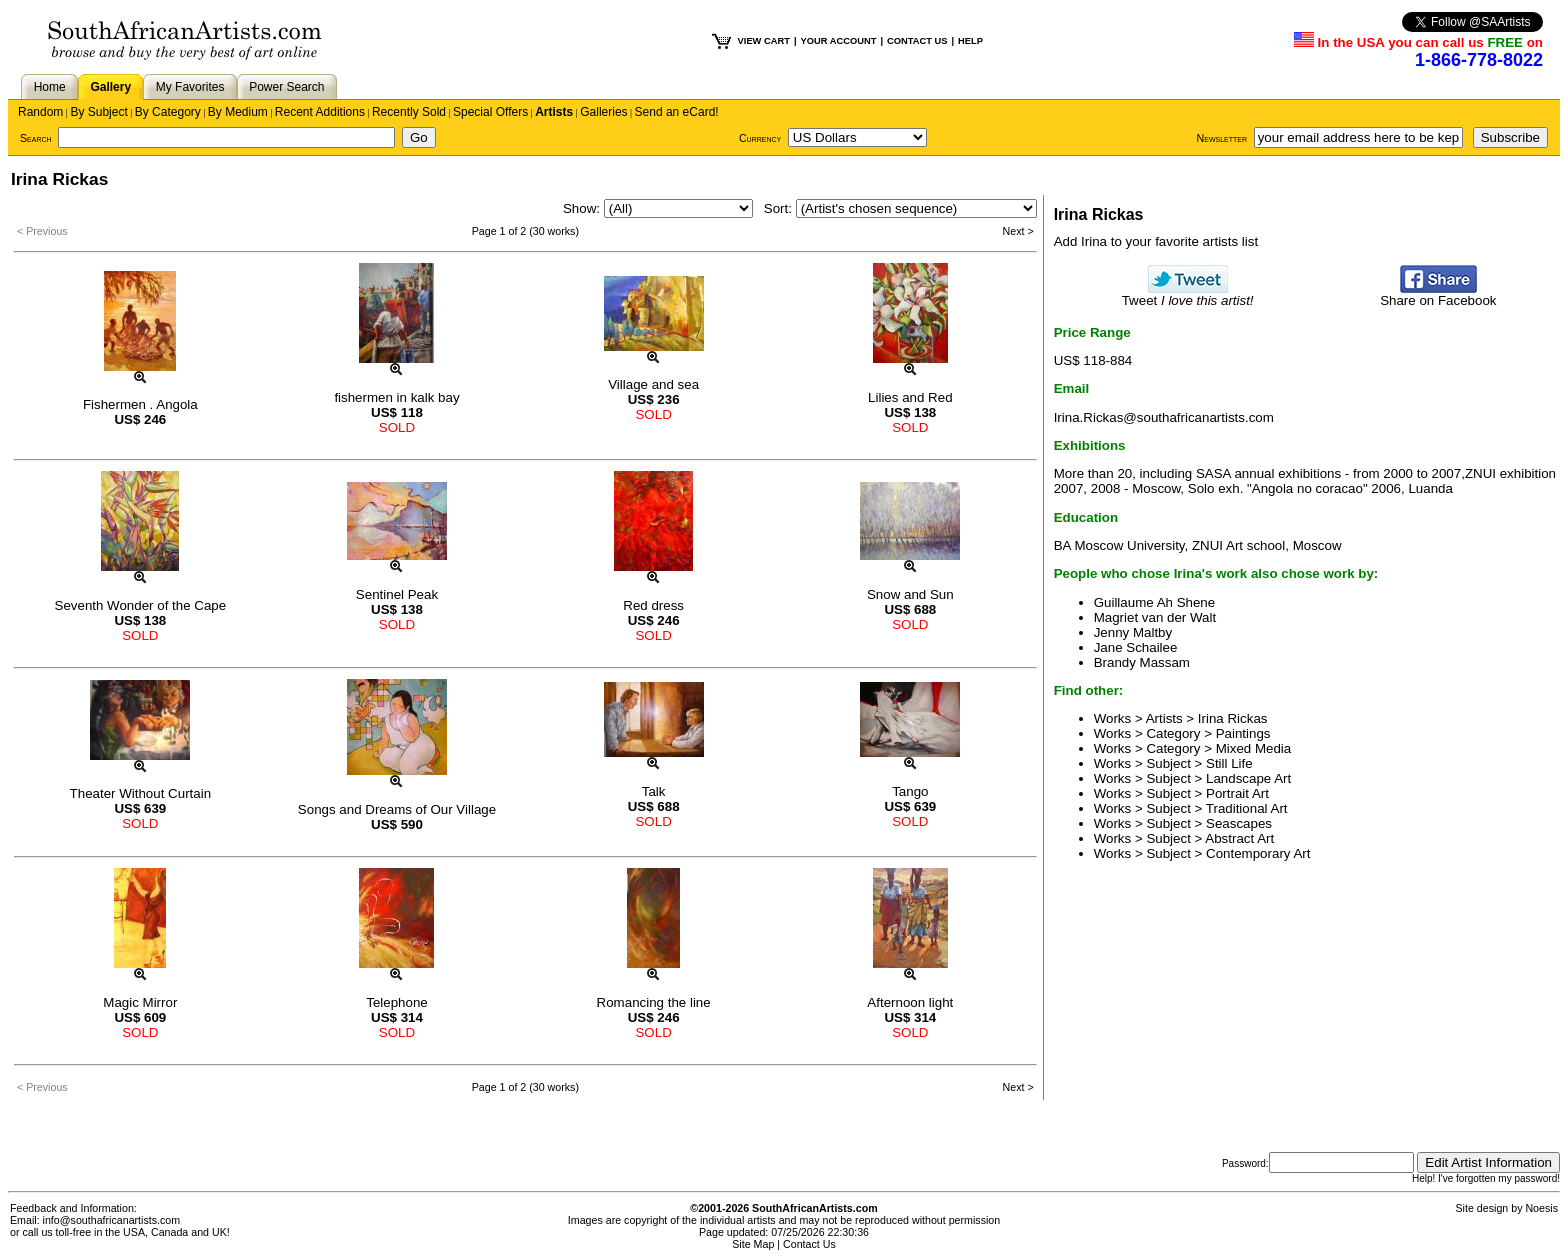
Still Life (1229, 763)
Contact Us (809, 1244)
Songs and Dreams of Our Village (397, 809)
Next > (1018, 231)
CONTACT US (917, 41)
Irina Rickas (1233, 718)
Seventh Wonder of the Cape (141, 605)
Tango (910, 791)
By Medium (238, 112)
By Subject (98, 112)
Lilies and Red (910, 397)
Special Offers (490, 112)
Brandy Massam (1142, 662)
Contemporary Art (1258, 853)
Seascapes (1239, 823)
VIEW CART (764, 41)
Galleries (603, 112)
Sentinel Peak (397, 594)
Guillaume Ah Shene (1155, 602)
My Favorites (190, 87)
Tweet (1188, 294)
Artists (554, 112)
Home (50, 87)
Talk (654, 791)
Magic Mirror (140, 1002)
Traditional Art (1247, 808)
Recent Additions (320, 112)
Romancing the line (654, 1002)
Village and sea (653, 384)
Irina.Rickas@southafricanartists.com (1164, 417)
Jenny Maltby (1133, 632)
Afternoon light (910, 1002)
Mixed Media (1254, 748)
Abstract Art (1239, 838)
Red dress (653, 605)
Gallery (110, 87)
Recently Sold (409, 112)
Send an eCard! (677, 112)
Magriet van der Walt (1155, 617)
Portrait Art (1237, 793)
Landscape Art (1248, 778)
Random (40, 112)
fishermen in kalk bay (396, 397)
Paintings (1243, 733)
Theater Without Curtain (141, 793)
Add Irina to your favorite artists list (1156, 241)
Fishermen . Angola (140, 404)
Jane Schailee (1136, 647)
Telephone (397, 1002)
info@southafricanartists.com (112, 1220)
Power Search (286, 87)
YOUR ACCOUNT (839, 41)
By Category (168, 112)
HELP (970, 41)
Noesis (1541, 1208)
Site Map (753, 1244)
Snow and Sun (910, 594)
